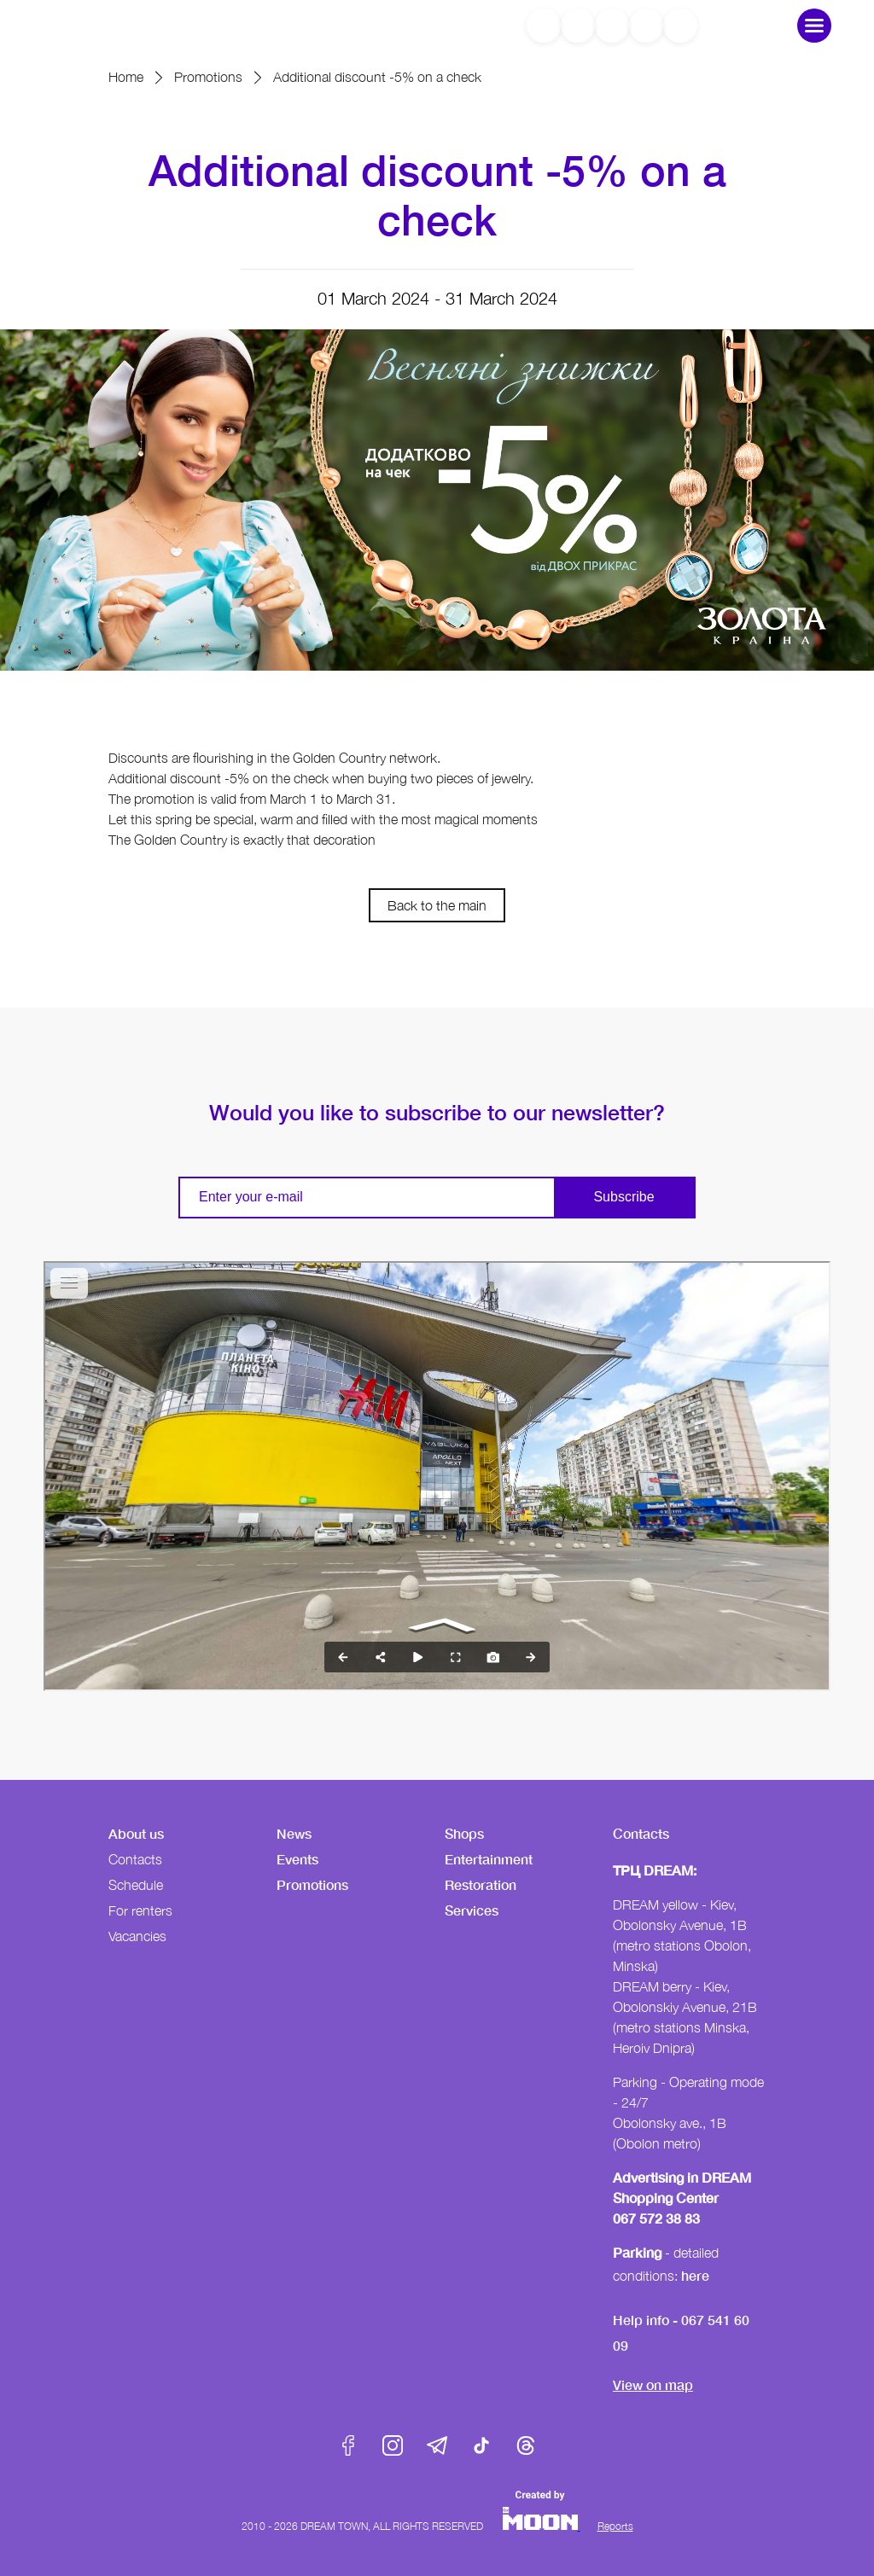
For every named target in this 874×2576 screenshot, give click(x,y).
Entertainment (489, 1859)
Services (471, 1910)
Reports (615, 2526)
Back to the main (437, 905)
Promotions (208, 76)
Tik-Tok (481, 2445)
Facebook (348, 2445)
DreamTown (114, 25)
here (695, 2275)
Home (125, 76)
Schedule (135, 1885)
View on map (653, 2384)
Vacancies (137, 1936)
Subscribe (623, 1196)
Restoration (480, 1884)
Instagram (392, 2445)
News (294, 1833)
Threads (525, 2445)
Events (297, 1859)
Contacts (135, 1859)
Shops (464, 1833)
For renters (140, 1910)
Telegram (437, 2445)
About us (136, 1833)
